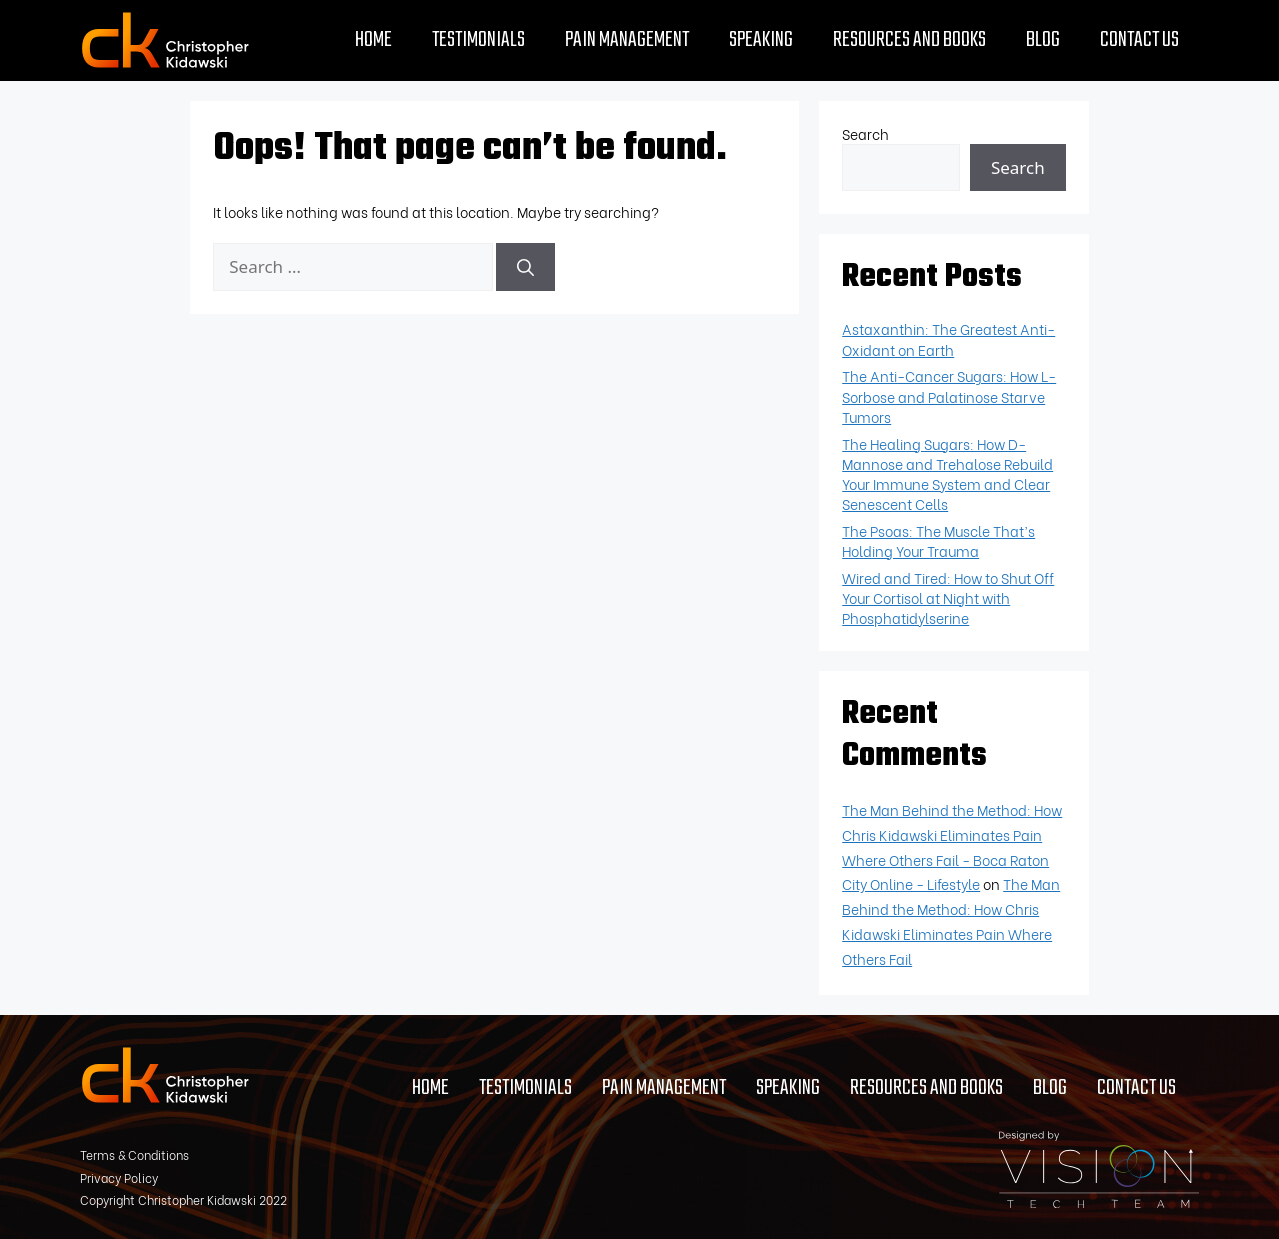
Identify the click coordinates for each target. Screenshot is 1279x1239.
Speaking (761, 40)
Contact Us (1139, 40)
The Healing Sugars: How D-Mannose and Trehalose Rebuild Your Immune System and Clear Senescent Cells (947, 473)
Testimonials (478, 40)
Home (373, 40)
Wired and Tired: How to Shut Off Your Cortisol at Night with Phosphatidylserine (948, 597)
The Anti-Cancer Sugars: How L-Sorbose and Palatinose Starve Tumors (949, 395)
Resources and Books (909, 40)
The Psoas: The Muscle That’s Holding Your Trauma (938, 540)
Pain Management (627, 40)
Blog (1043, 40)
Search (865, 133)
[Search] (525, 267)
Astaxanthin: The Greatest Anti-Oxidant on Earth (948, 338)
